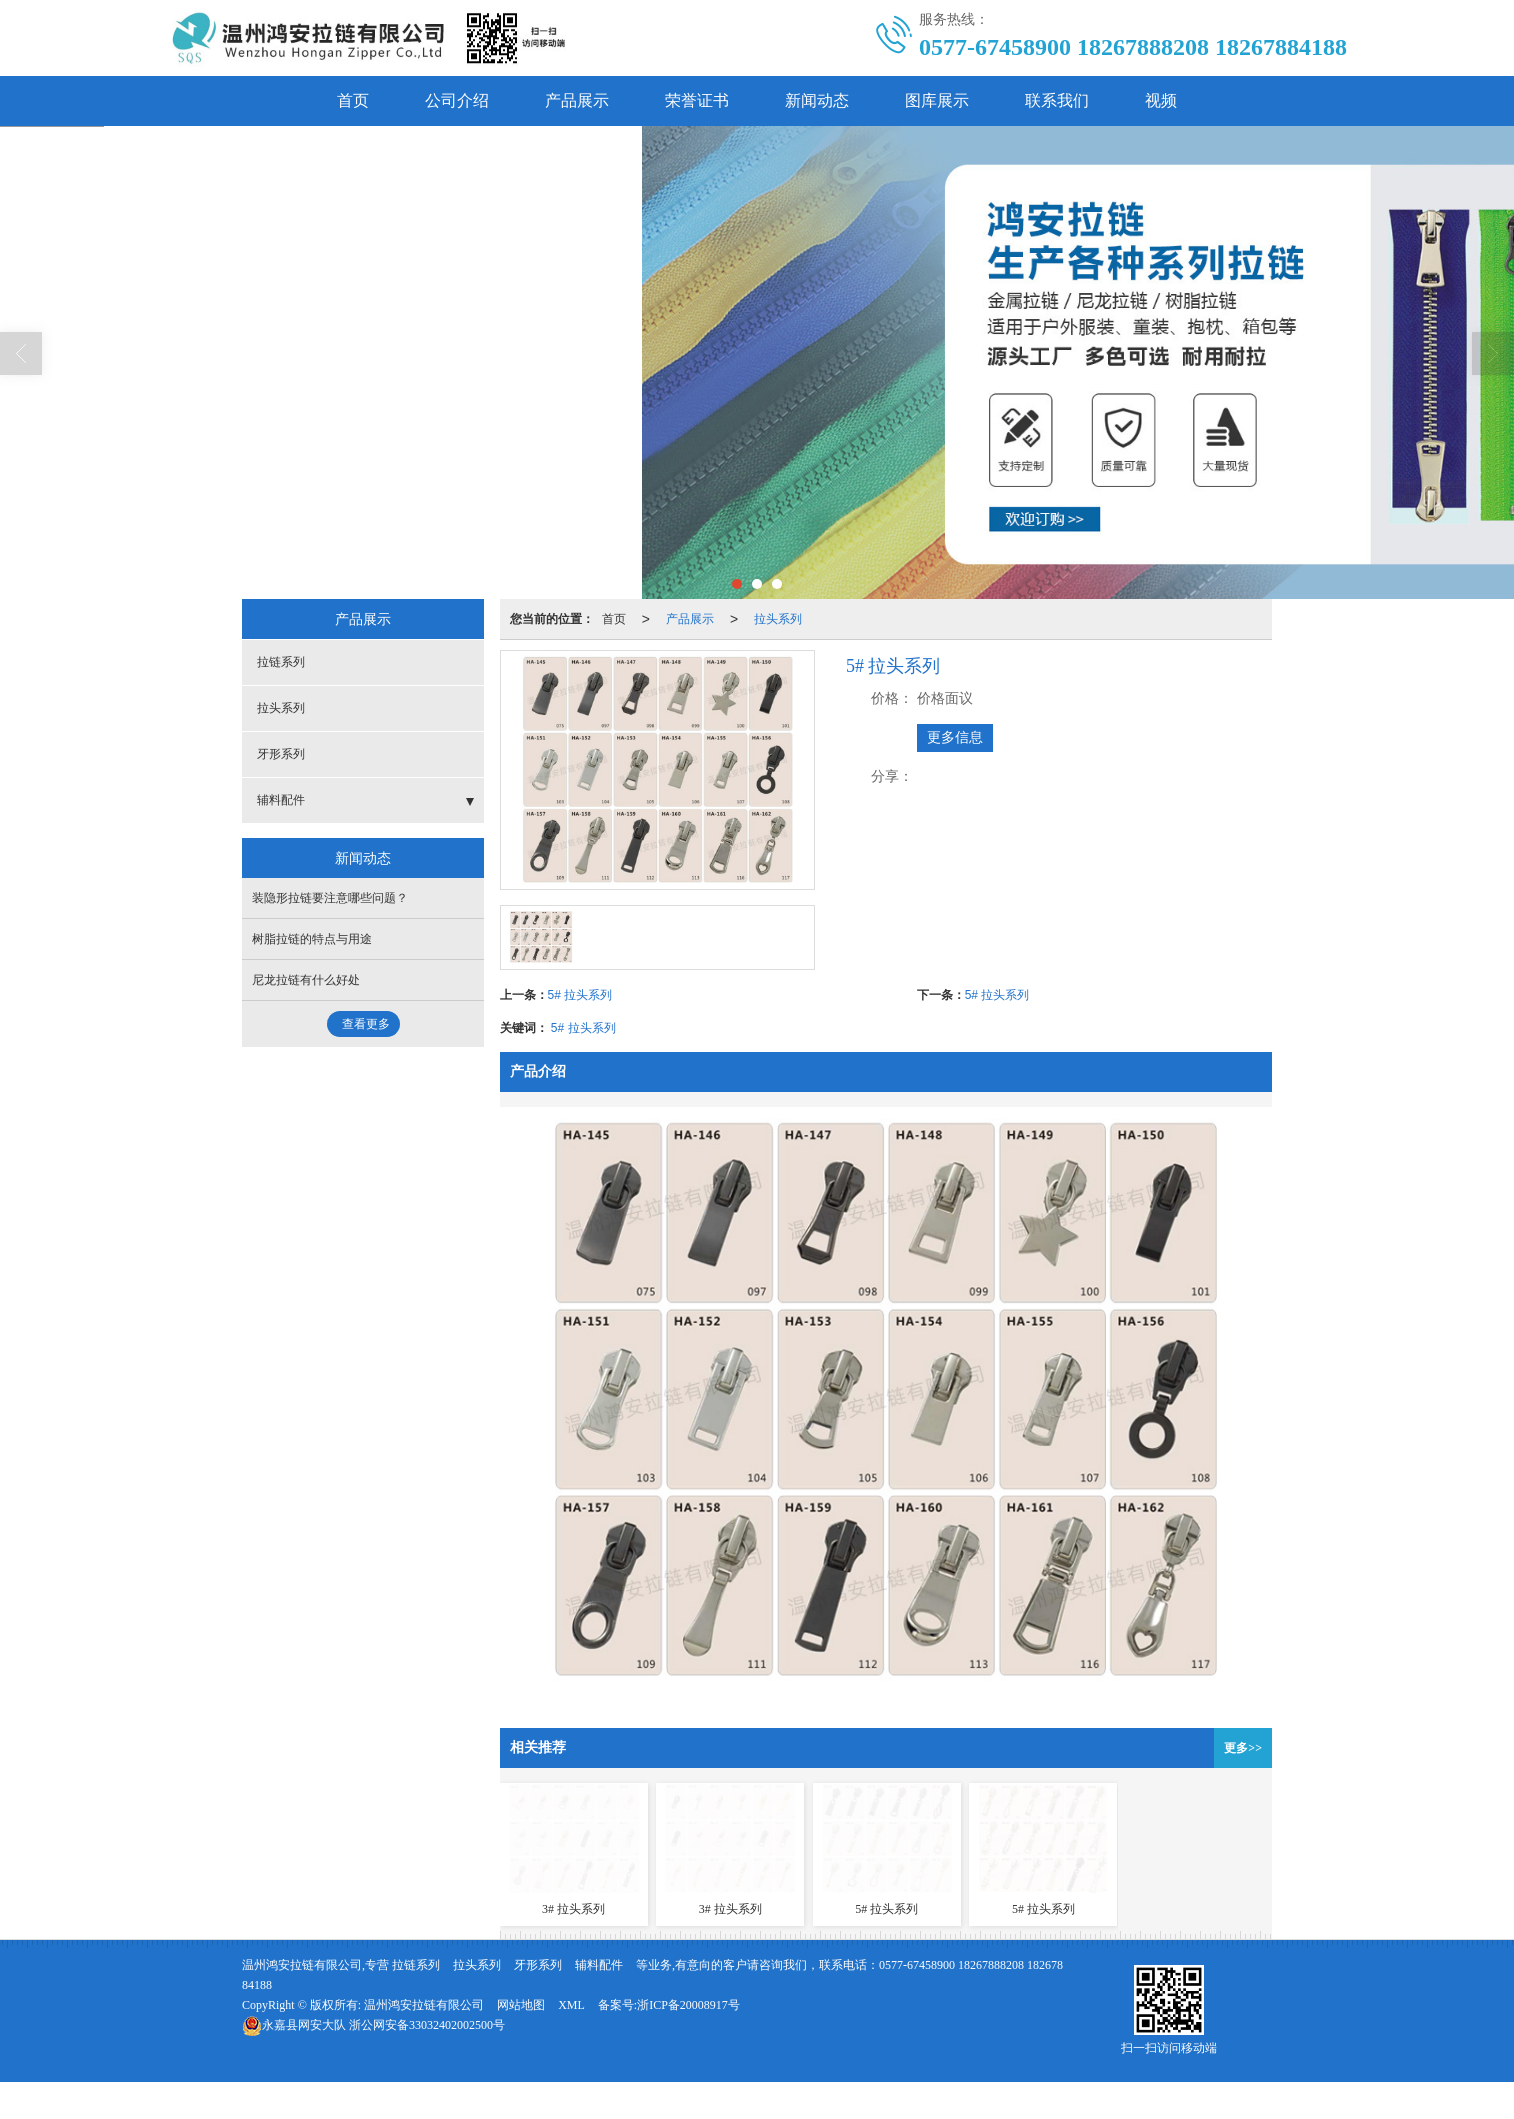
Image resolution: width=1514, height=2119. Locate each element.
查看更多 (366, 1024)
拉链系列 (281, 662)
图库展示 (937, 100)
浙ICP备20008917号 (688, 2005)
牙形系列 (281, 754)
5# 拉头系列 (580, 995)
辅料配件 (281, 800)
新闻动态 (817, 100)
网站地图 (521, 2005)
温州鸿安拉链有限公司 (424, 2005)
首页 (353, 100)
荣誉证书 (697, 100)
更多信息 (955, 737)
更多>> (1243, 1748)
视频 (1161, 100)
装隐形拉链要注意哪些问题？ (330, 898)
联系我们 (1057, 100)
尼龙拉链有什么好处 (306, 980)
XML (571, 2005)
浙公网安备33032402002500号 (373, 2025)
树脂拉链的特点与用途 (312, 939)
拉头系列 (778, 619)
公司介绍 (457, 100)
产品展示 (577, 100)
